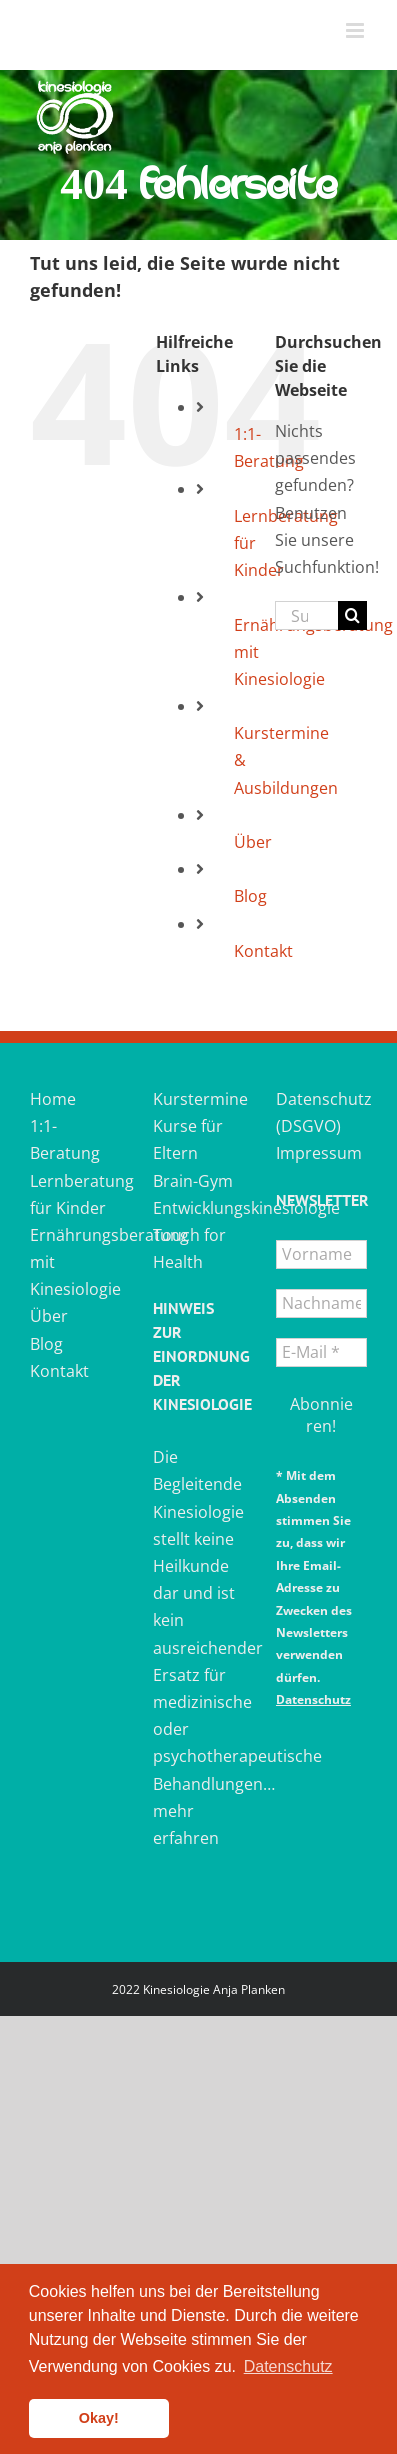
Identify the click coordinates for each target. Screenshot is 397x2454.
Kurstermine (198, 1099)
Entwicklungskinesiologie (198, 1208)
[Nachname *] (321, 1303)
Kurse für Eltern (188, 1139)
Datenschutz (313, 1699)
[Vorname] (321, 1254)
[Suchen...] (306, 615)
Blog (250, 896)
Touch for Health (189, 1248)
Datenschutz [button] (288, 2366)
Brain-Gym (193, 1181)
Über (253, 842)
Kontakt (263, 951)
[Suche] (352, 615)
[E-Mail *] (321, 1352)
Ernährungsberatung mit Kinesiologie (75, 1262)
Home (53, 1099)
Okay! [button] (99, 2418)
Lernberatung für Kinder (75, 1194)
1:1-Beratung (65, 1139)
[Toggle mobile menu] (356, 30)
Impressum (319, 1153)
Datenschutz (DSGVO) (321, 1112)
